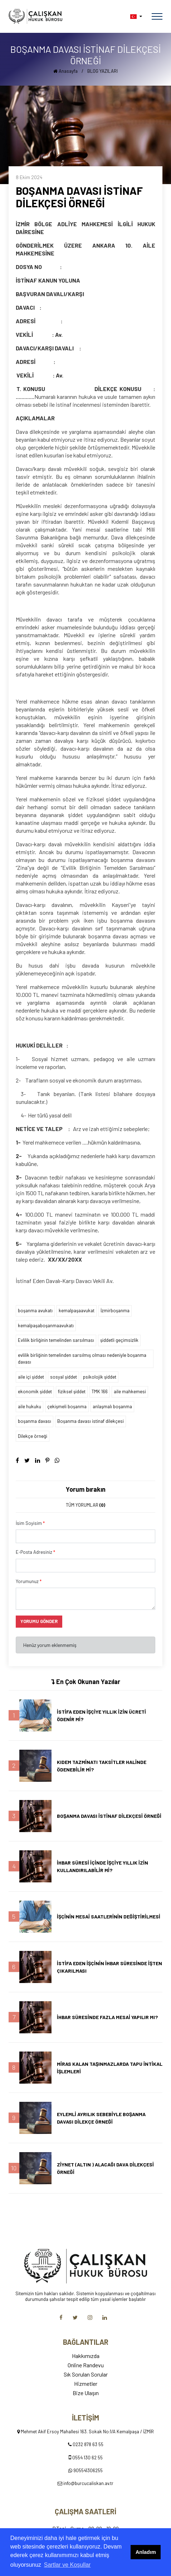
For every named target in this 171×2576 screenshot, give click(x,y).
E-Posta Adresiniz (35, 1552)
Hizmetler (85, 2384)
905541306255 (88, 2470)
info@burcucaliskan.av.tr (88, 2483)
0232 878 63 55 (88, 2444)
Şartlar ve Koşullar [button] (67, 2565)
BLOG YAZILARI (102, 71)
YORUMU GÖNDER (39, 1621)
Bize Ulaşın (86, 2393)
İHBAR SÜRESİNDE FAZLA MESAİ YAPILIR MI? (107, 2017)
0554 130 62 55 (87, 2457)
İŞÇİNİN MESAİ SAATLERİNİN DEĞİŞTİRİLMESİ (108, 1916)
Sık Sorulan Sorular (86, 2374)
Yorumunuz (28, 1581)
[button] (136, 16)
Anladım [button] (146, 2552)
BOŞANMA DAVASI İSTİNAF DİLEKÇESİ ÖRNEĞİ (109, 1816)
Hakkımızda (85, 2356)
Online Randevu (86, 2365)
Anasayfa (65, 71)
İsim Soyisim (30, 1523)
